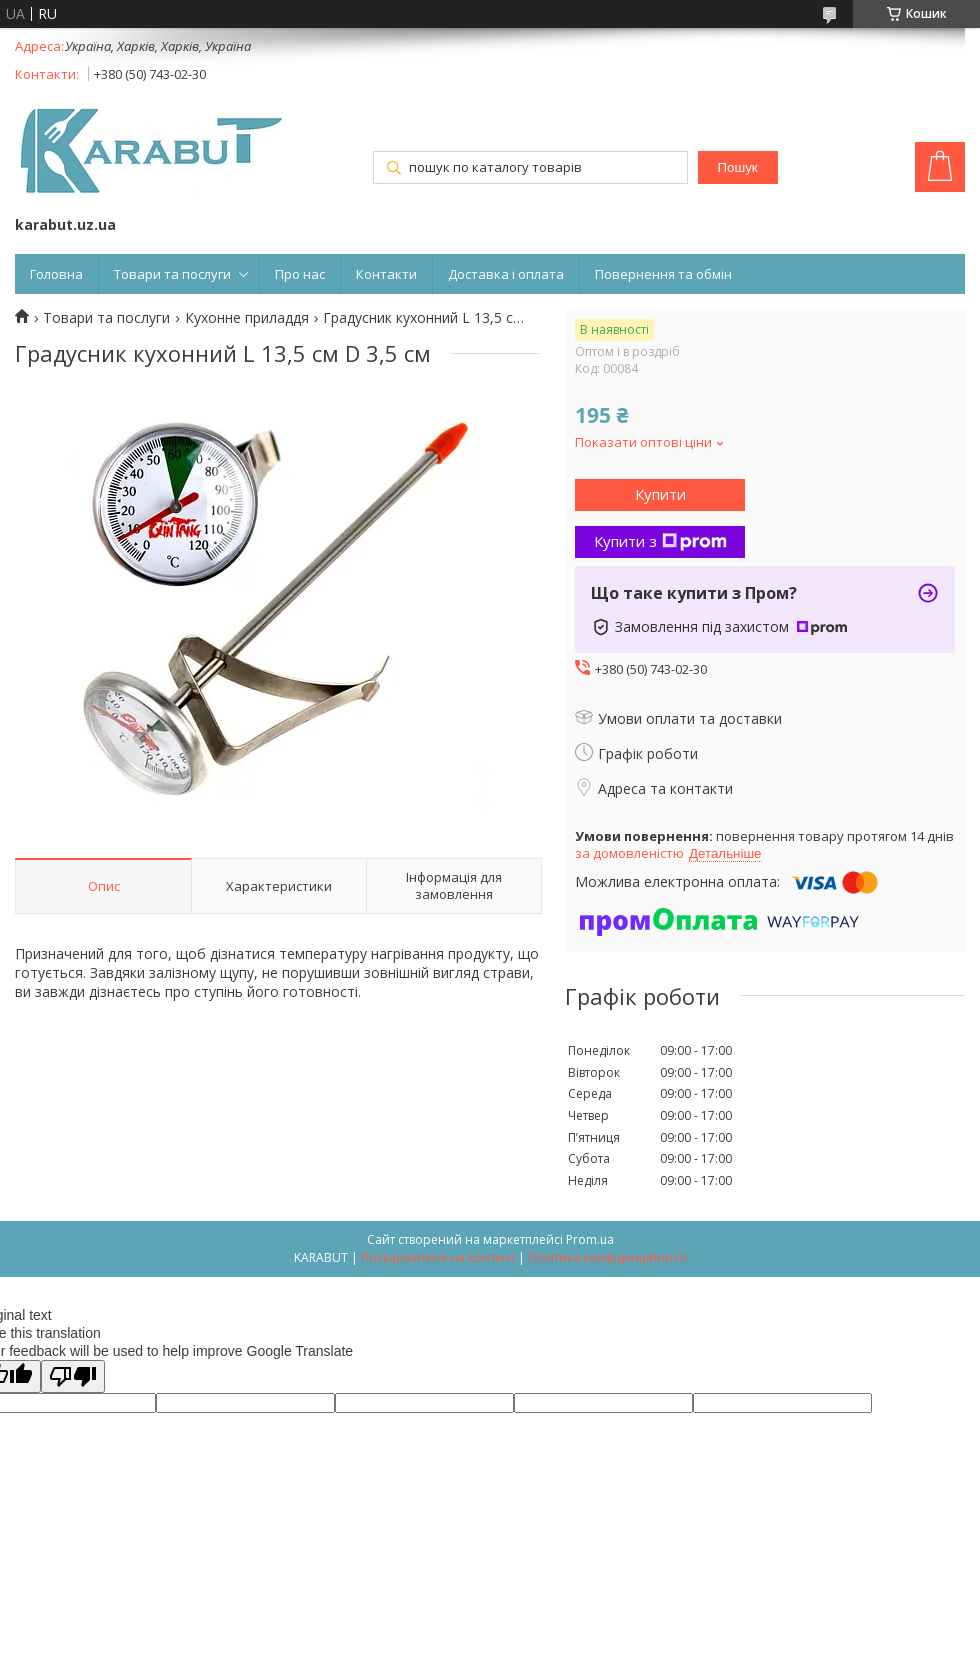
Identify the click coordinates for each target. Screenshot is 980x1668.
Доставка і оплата (506, 274)
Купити (660, 494)
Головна (56, 274)
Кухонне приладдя (247, 318)
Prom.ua (590, 1239)
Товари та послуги (172, 274)
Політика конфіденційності (607, 1257)
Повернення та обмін (663, 274)
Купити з (660, 541)
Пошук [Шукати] (737, 167)
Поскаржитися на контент (438, 1257)
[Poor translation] (73, 1376)
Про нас (300, 274)
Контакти (386, 274)
